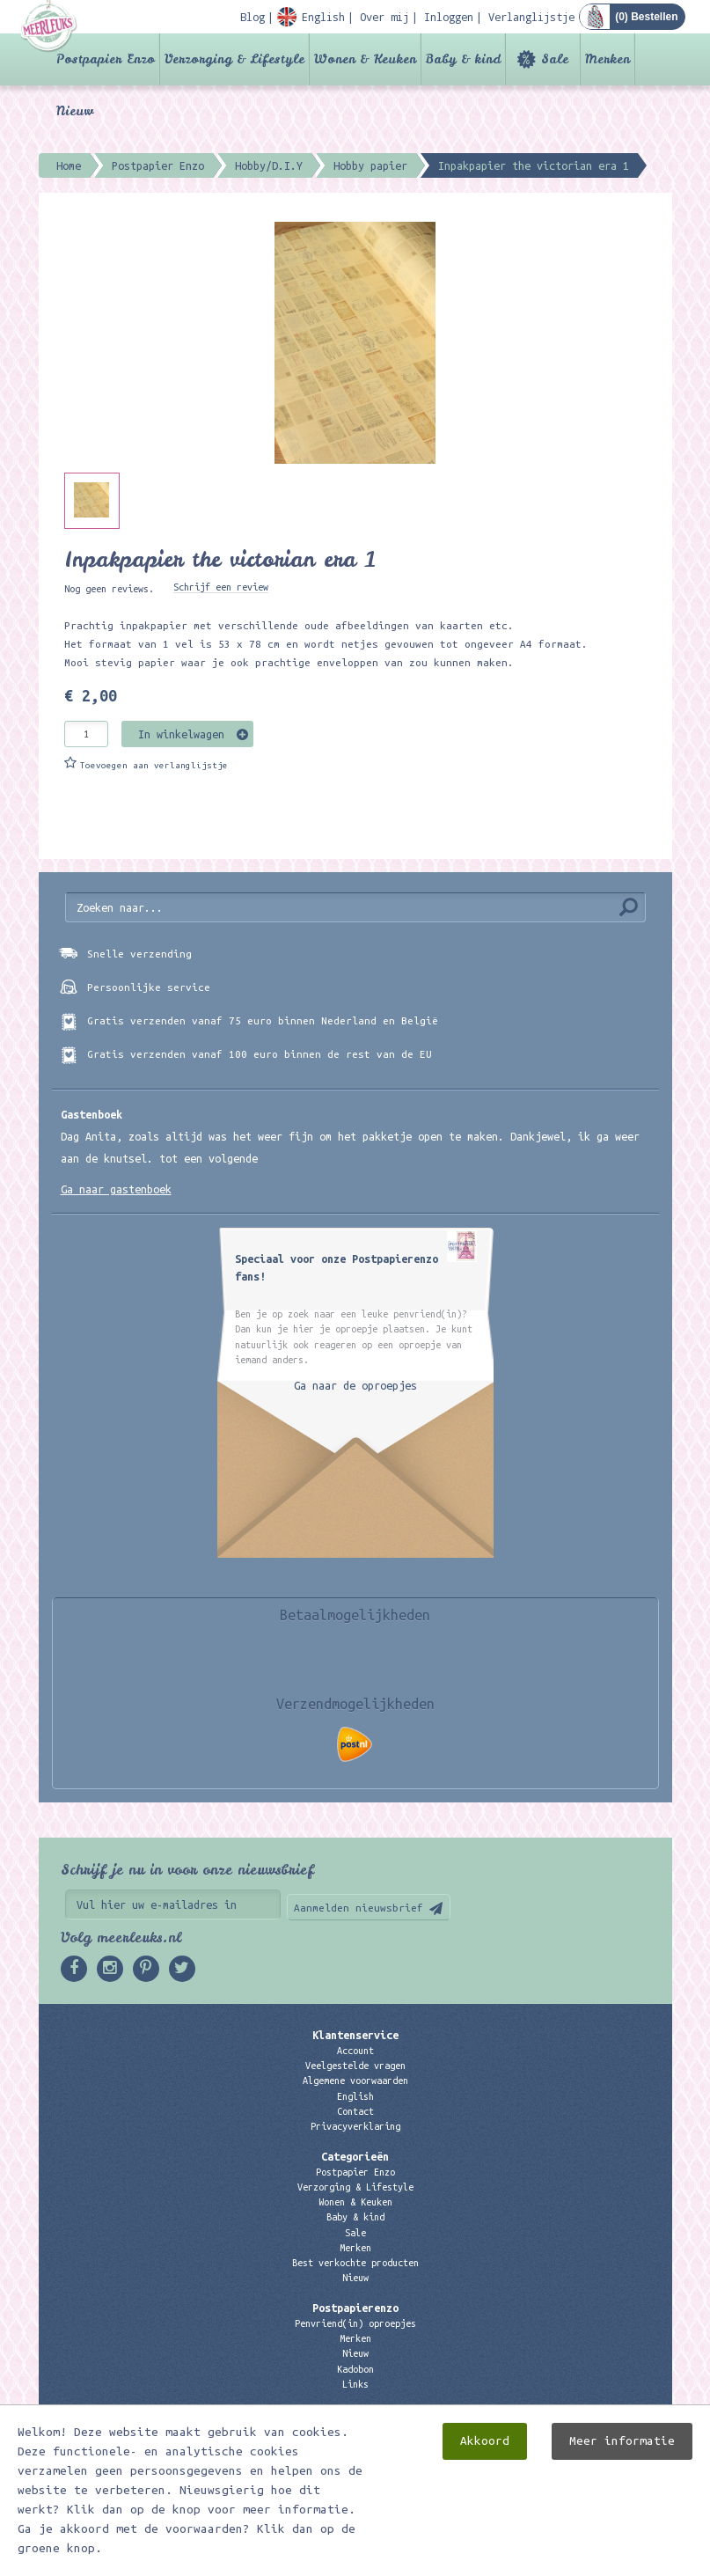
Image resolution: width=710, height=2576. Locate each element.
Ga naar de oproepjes (355, 1385)
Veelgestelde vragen (355, 2065)
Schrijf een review (220, 587)
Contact (355, 2111)
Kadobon (355, 2369)
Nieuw (74, 111)
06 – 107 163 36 (355, 2460)
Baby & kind (463, 59)
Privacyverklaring (355, 2126)
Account (355, 2050)
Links (355, 2384)
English (355, 2096)
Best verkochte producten (355, 2262)
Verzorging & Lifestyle (234, 59)
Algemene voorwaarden (355, 2080)
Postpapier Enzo (105, 59)
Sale (554, 59)
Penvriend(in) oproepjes (355, 2323)
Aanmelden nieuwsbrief (358, 1907)
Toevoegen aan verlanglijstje (154, 765)
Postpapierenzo (355, 2307)
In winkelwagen (181, 734)
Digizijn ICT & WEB (610, 2559)
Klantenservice (355, 2035)
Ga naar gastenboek (116, 1189)
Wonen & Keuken (365, 59)
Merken (607, 59)
